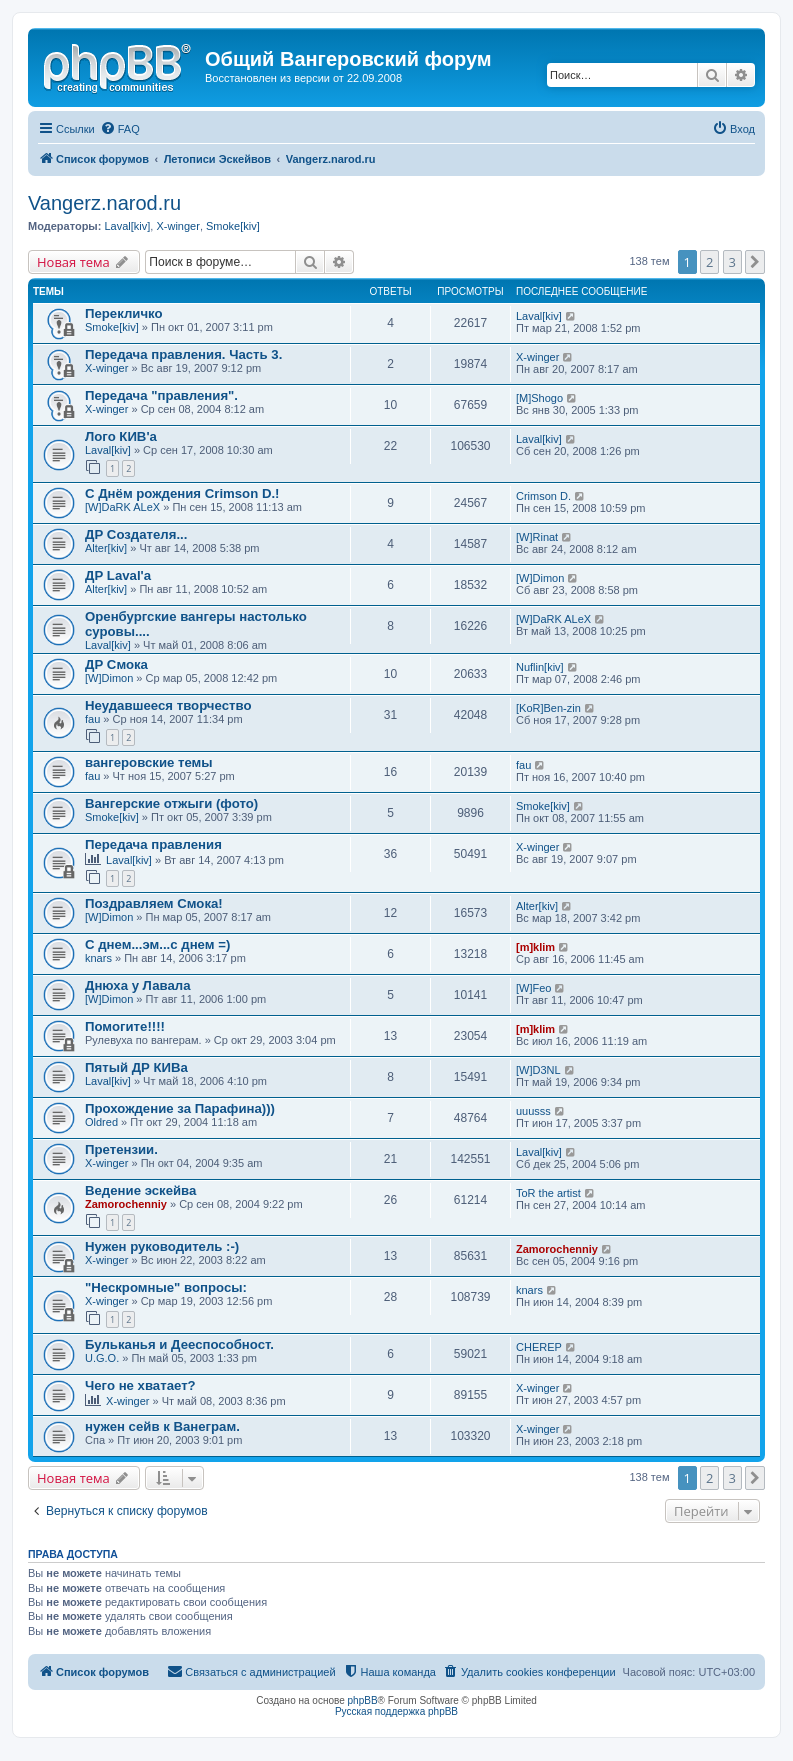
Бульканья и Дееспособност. (179, 1344)
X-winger (177, 226)
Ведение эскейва (140, 1190)
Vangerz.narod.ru (104, 203)
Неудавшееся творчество (168, 705)
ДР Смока (116, 664)
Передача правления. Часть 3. (183, 354)
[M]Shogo (539, 398)
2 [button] (709, 262)
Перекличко (124, 313)
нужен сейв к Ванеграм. (162, 1426)
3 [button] (732, 262)
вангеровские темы (149, 762)
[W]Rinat (537, 537)
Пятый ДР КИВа (136, 1067)
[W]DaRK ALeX (122, 507)
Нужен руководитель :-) (162, 1246)
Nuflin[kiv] (540, 667)
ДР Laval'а (118, 575)
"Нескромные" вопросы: (166, 1287)
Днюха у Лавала (138, 985)
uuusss (533, 1111)
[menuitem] (120, 129)
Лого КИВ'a (121, 436)
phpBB (363, 1700)
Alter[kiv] (106, 548)
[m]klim (535, 947)
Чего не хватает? (140, 1385)
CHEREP (539, 1347)
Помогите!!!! (125, 1026)
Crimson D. (543, 496)
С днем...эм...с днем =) (157, 944)
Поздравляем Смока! (154, 903)
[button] (755, 262)
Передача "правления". (161, 395)
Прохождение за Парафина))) (180, 1108)
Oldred (101, 1122)
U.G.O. (102, 1358)
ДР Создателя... (136, 534)
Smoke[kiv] (233, 226)
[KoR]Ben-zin (548, 708)
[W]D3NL (538, 1070)
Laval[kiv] (127, 226)
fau (92, 719)
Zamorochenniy (126, 1204)
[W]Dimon (540, 578)
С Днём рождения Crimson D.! (182, 493)
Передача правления (153, 844)
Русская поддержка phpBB (396, 1711)
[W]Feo (533, 988)
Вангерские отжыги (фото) (171, 803)
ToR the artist (548, 1193)
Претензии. (121, 1149)
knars (98, 958)
